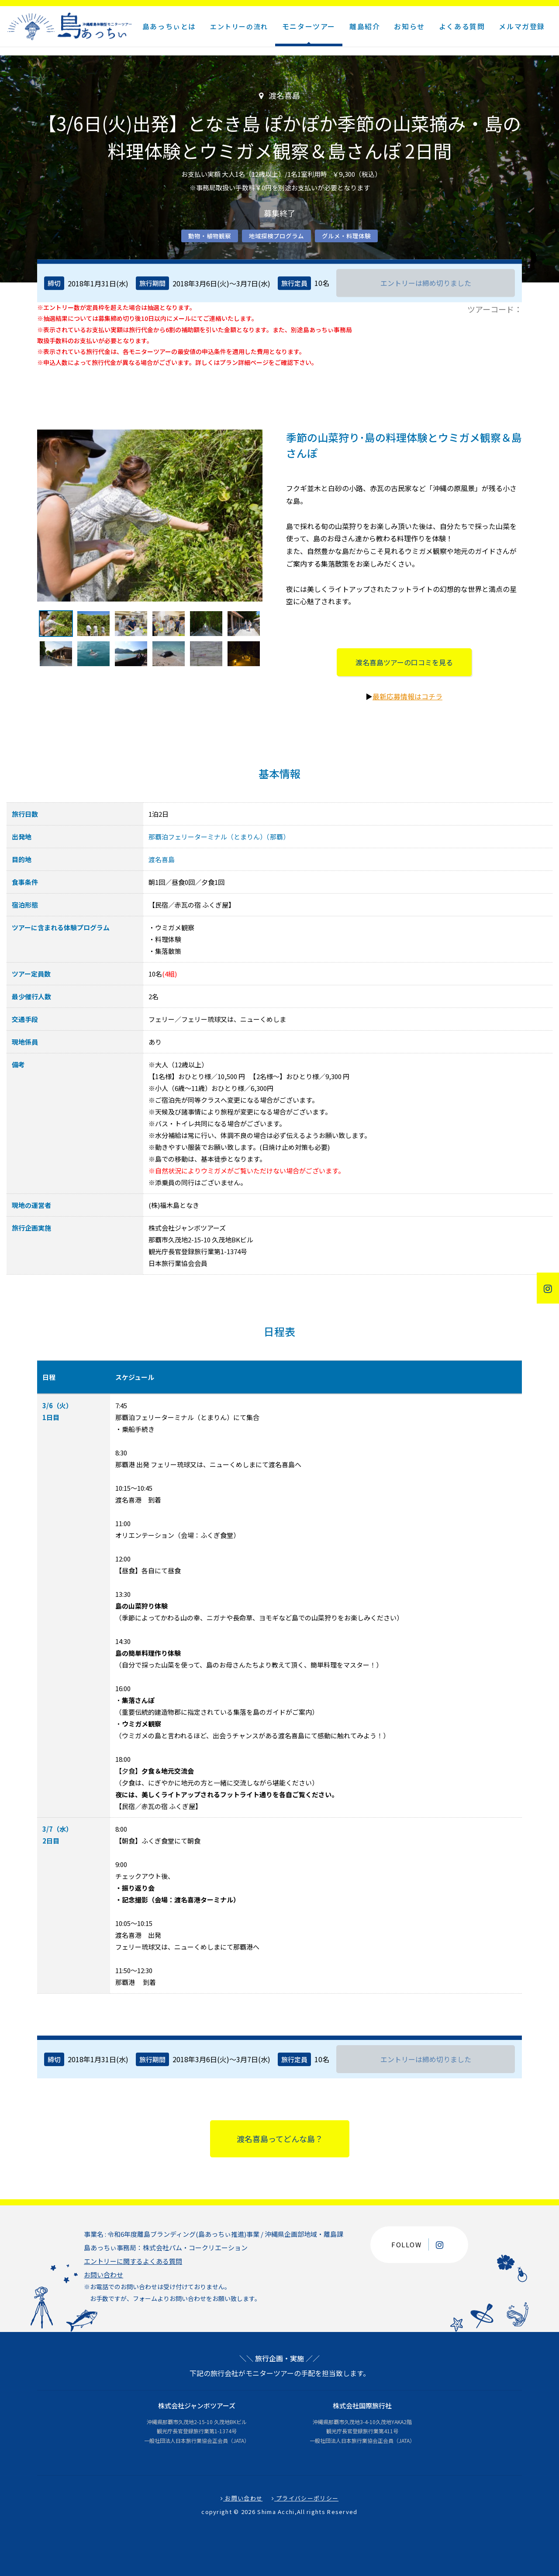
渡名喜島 (161, 859)
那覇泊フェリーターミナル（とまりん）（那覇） (219, 836)
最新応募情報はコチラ (407, 696)
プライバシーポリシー (305, 2498)
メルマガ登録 (522, 26)
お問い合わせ (103, 2274)
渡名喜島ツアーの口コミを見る (404, 662)
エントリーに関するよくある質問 (133, 2261)
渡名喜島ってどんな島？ (280, 2138)
